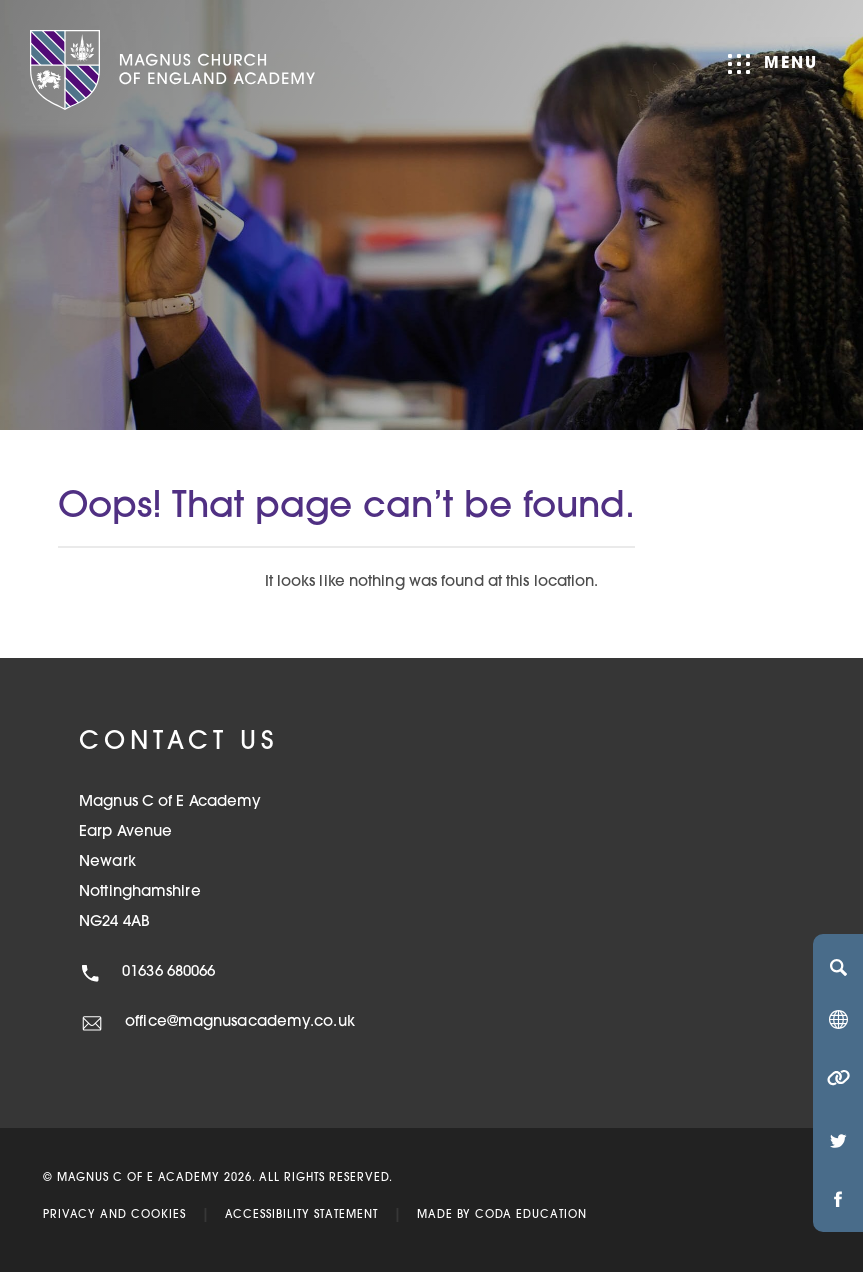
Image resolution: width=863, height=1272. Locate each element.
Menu (773, 64)
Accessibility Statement (301, 1215)
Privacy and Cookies (114, 1215)
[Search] (838, 967)
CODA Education (531, 1215)
